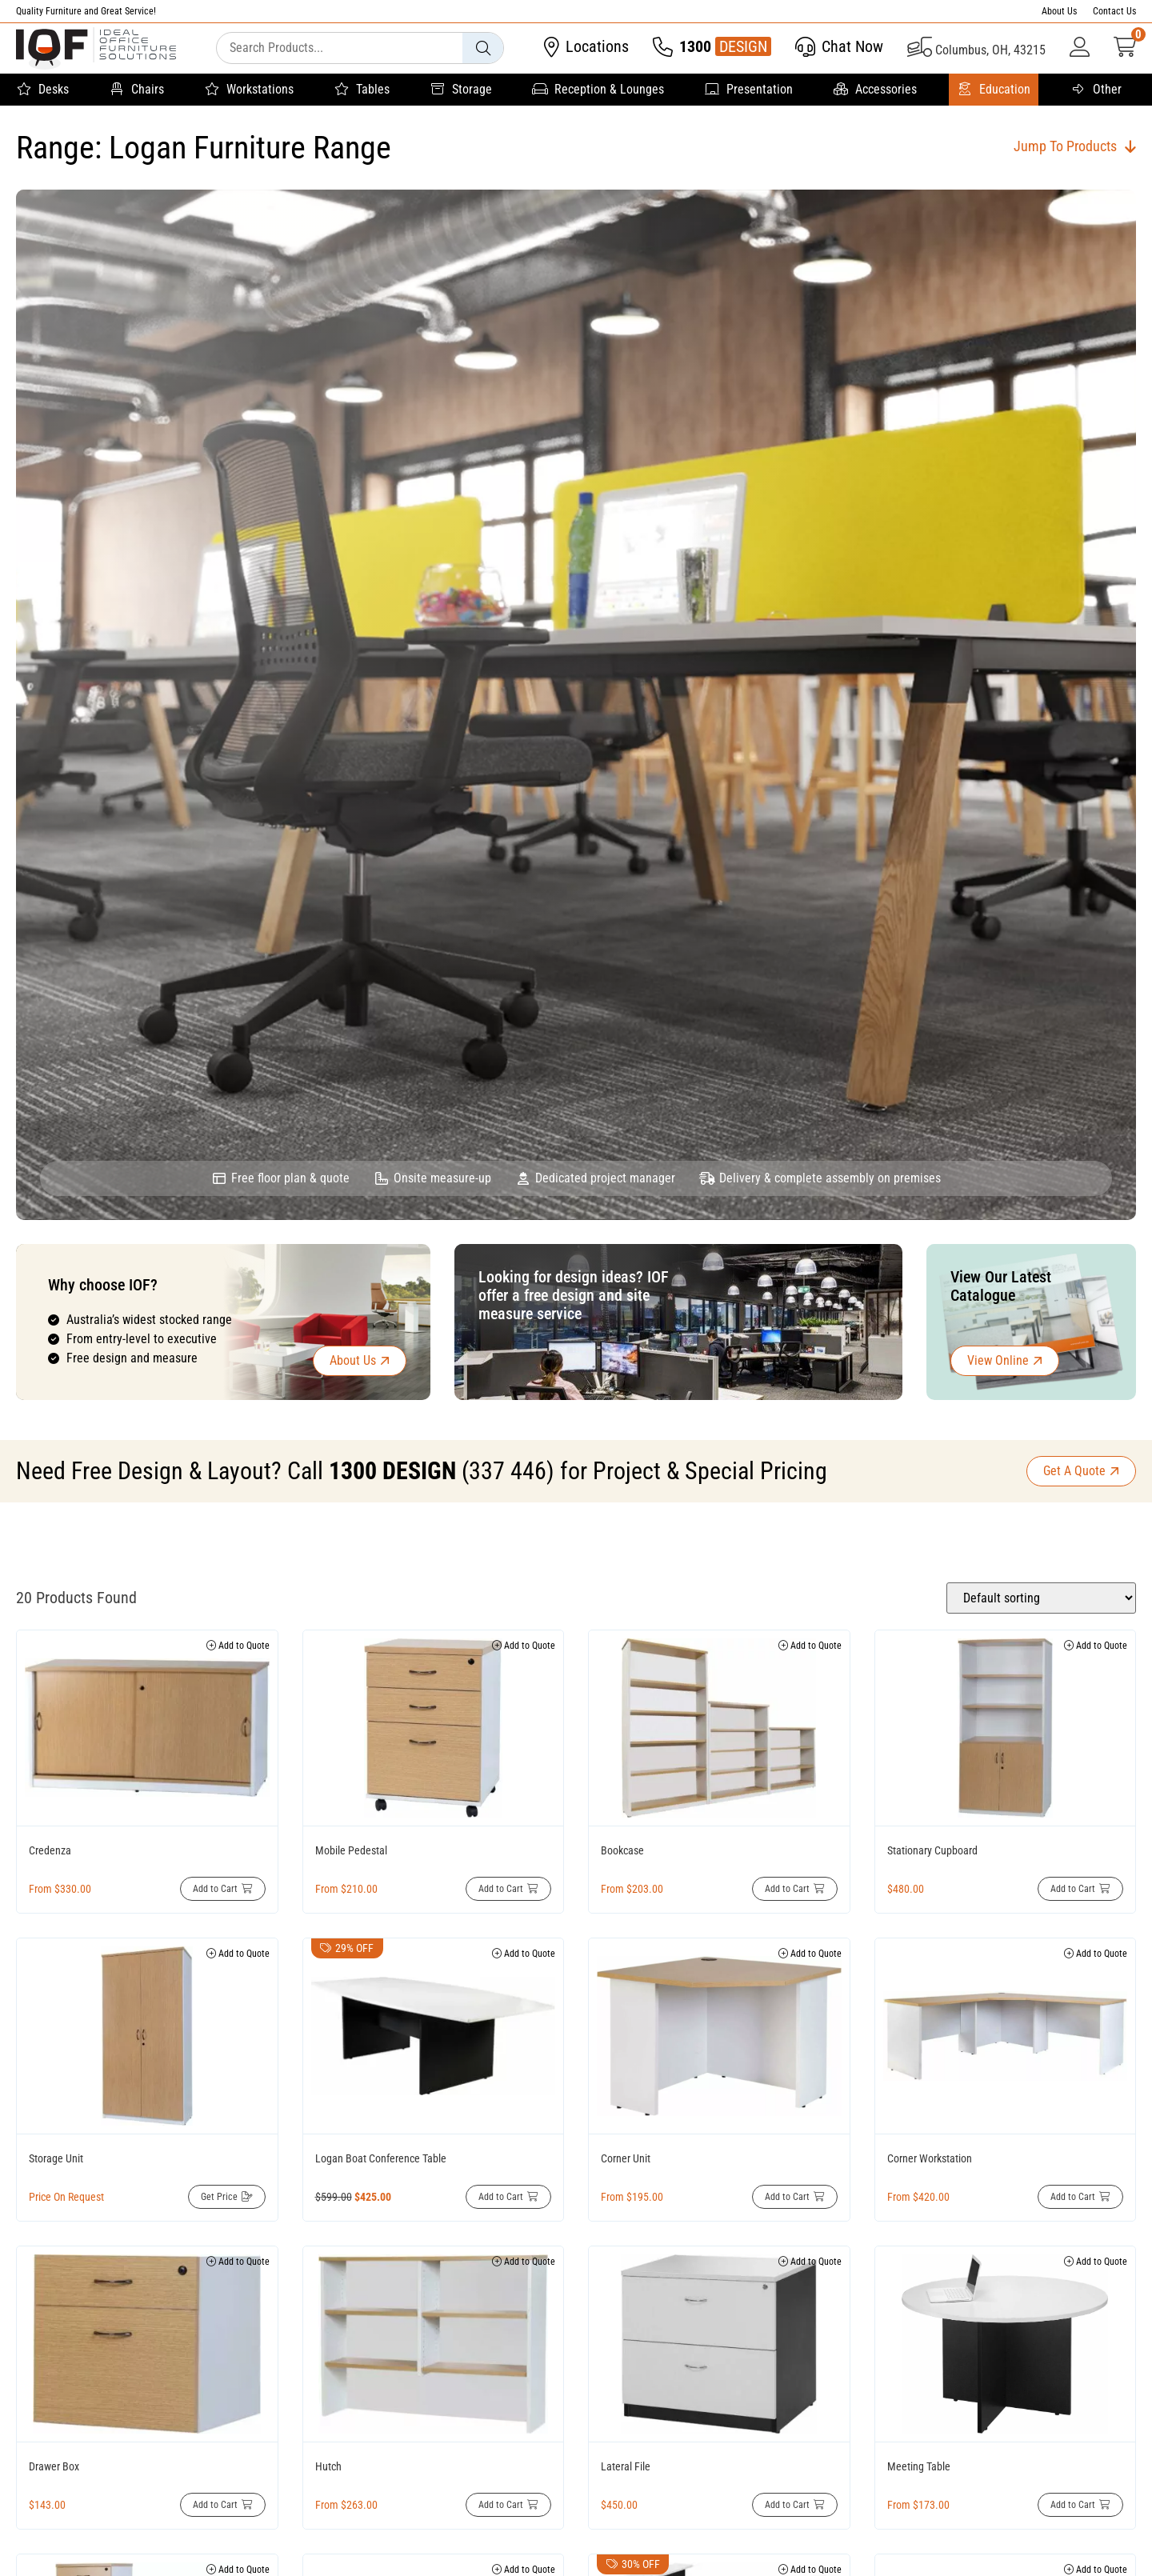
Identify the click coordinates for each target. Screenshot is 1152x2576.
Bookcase (622, 1850)
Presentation (748, 89)
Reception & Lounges (598, 89)
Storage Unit (56, 2158)
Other (1096, 89)
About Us (1059, 11)
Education (993, 89)
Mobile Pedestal (351, 1850)
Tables (362, 89)
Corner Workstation (929, 2158)
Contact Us (1114, 11)
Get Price (219, 2196)
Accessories (875, 89)
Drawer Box (54, 2466)
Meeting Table (918, 2466)
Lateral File (625, 2466)
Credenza (50, 1850)
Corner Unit (625, 2158)
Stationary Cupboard (932, 1850)
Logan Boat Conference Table (380, 2158)
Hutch (328, 2466)
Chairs (136, 89)
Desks (42, 89)
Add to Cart (215, 1888)
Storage (461, 89)
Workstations (249, 89)
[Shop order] (1041, 1598)
